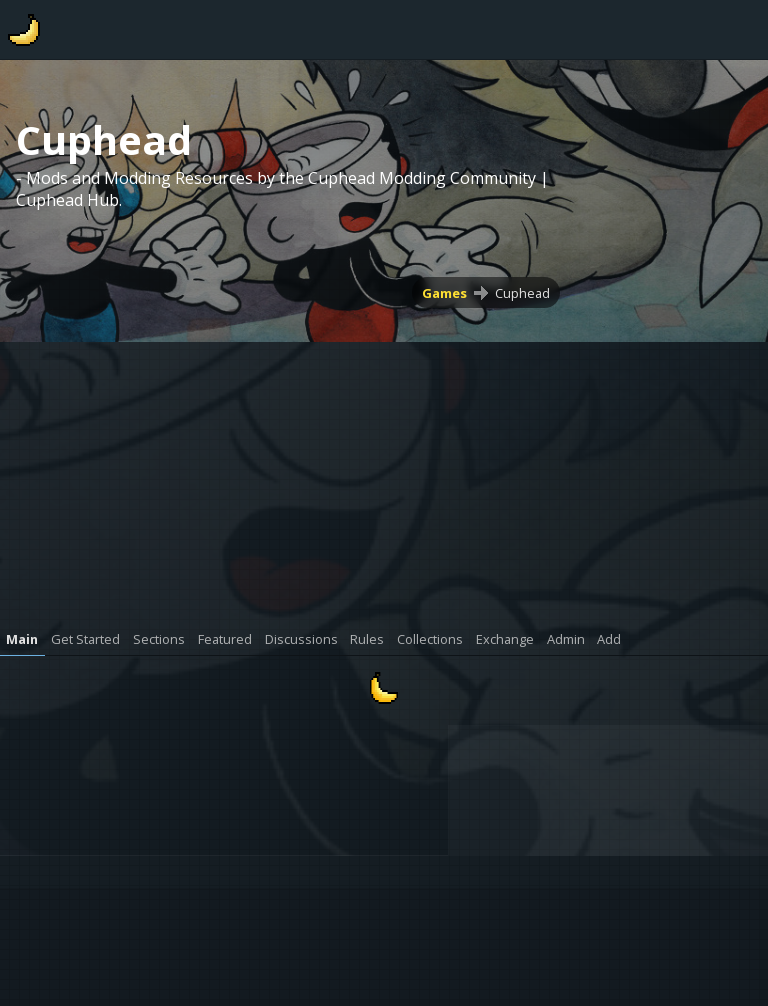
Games (444, 293)
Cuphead (522, 293)
